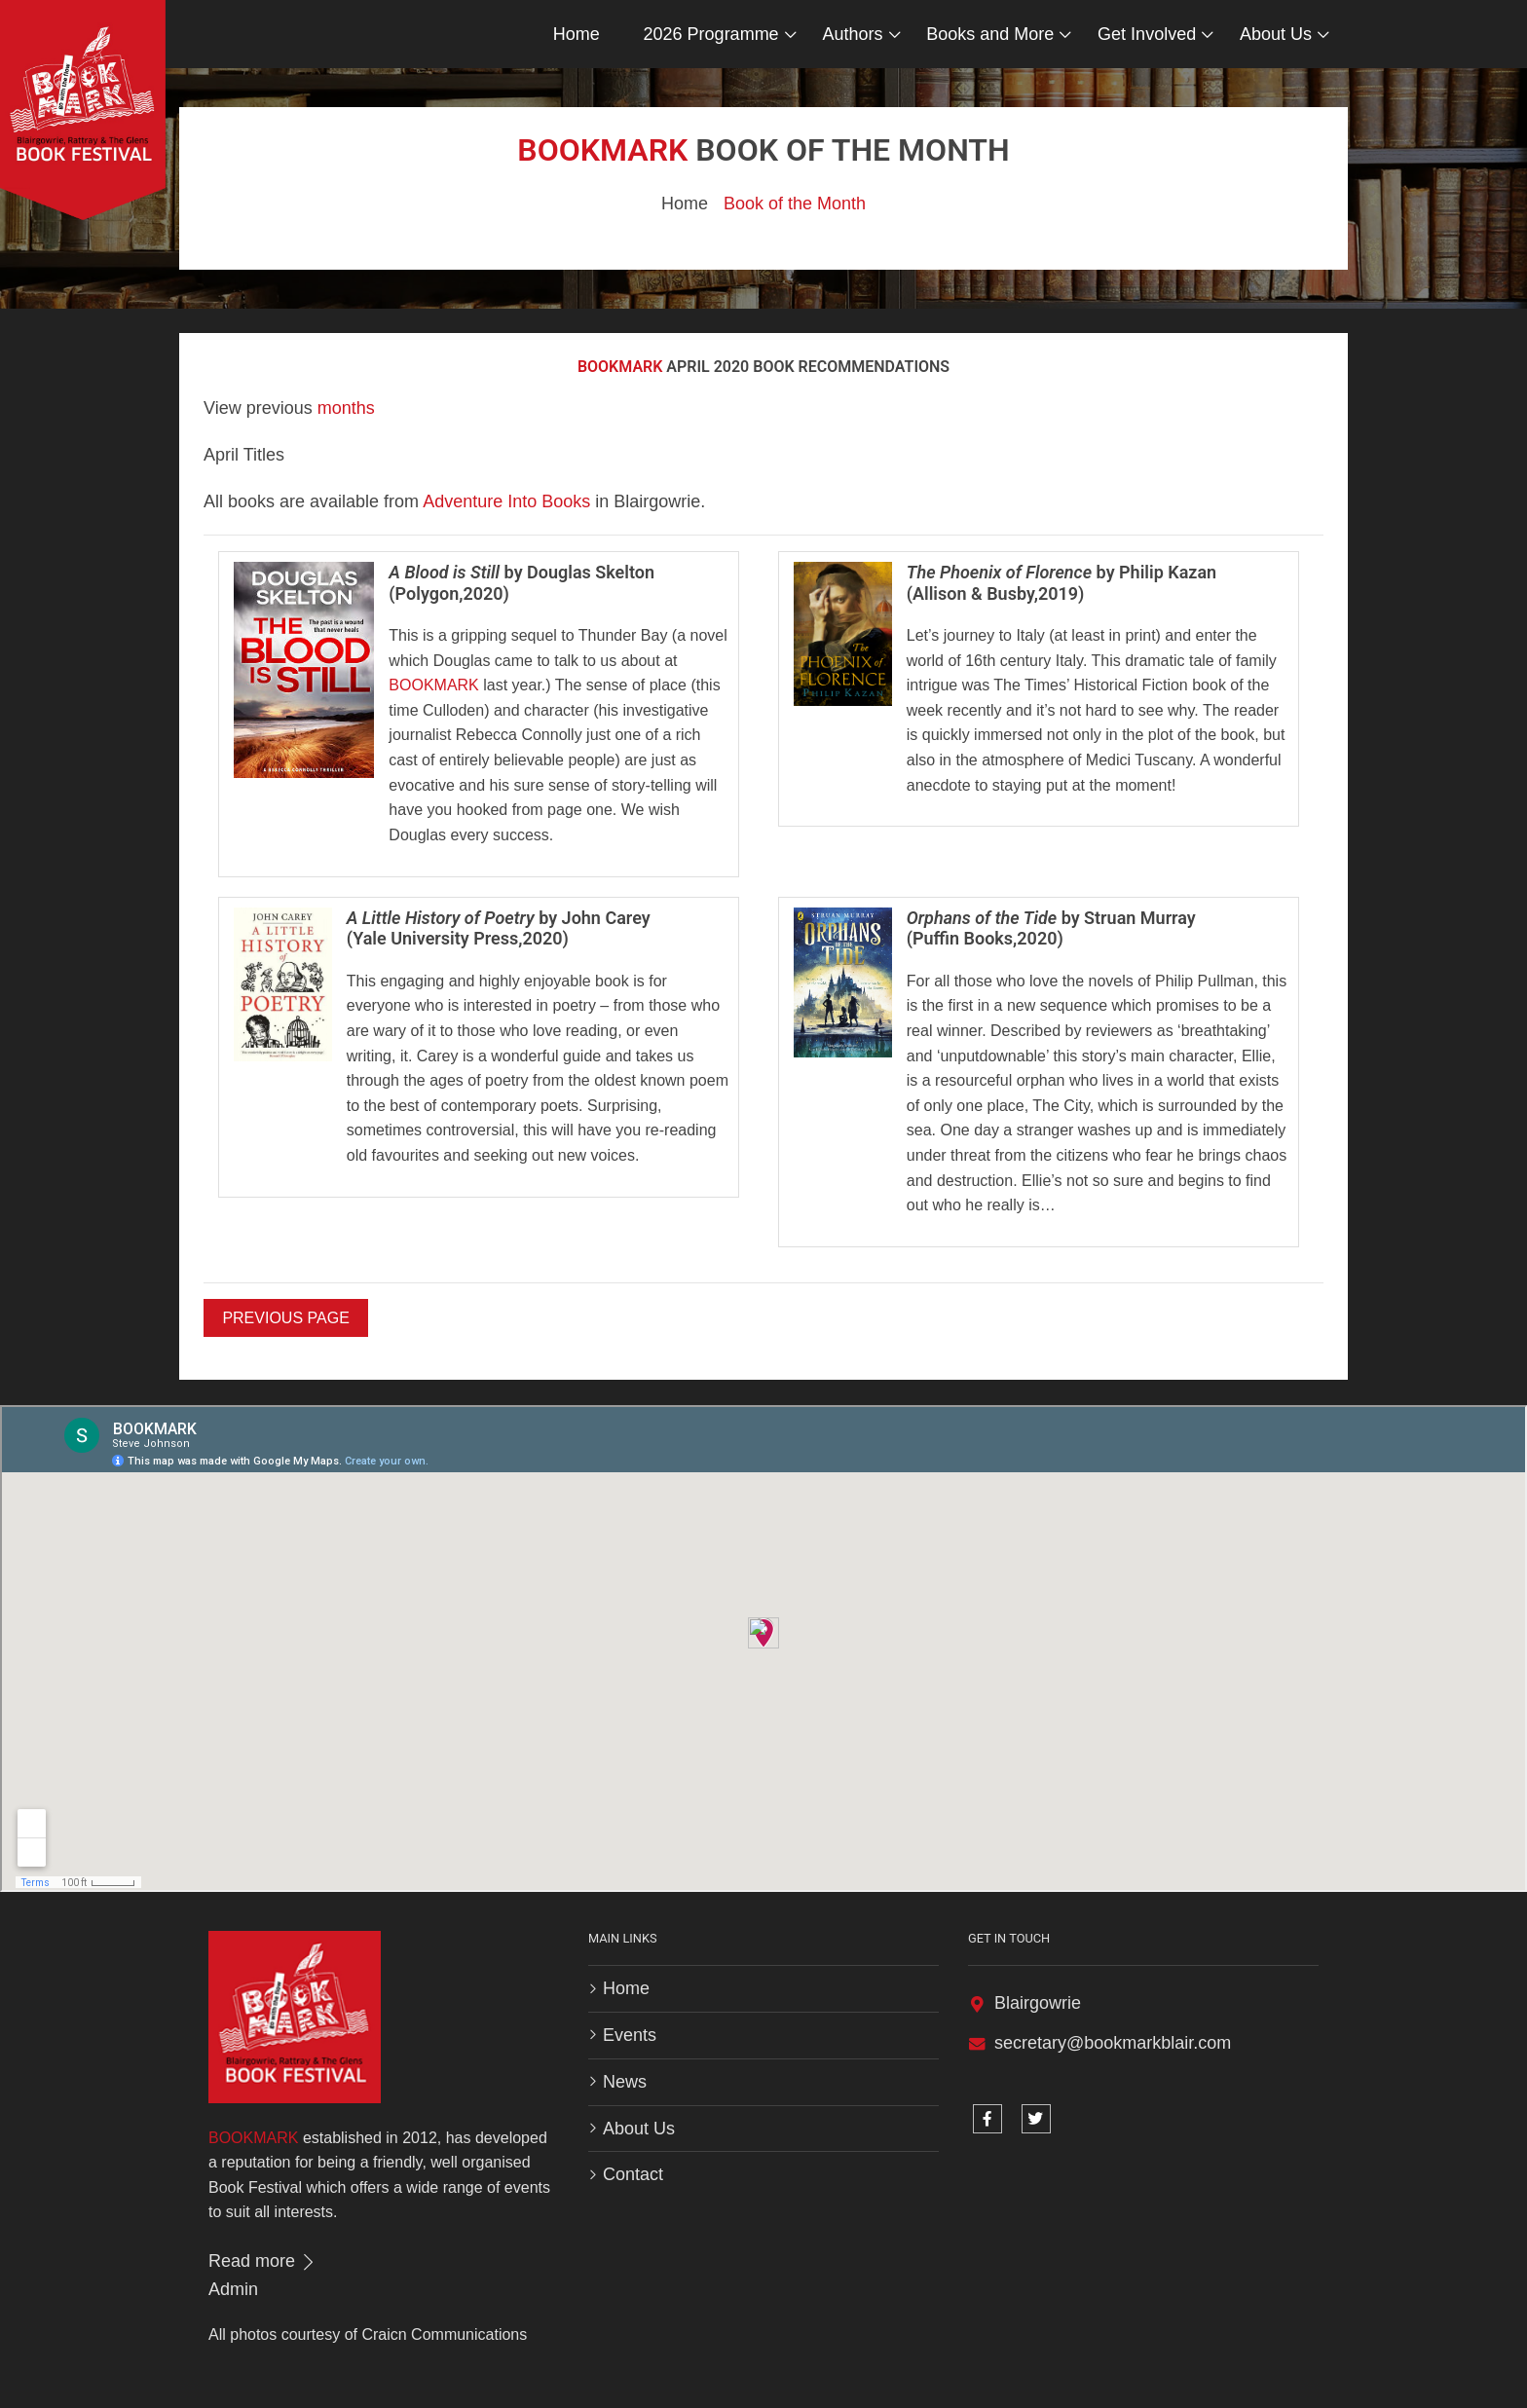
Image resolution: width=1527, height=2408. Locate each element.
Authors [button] (852, 34)
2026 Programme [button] (711, 34)
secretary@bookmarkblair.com (1112, 2043)
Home (576, 34)
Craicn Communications (444, 2334)
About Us (639, 2128)
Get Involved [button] (1147, 34)
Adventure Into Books (506, 501)
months (346, 408)
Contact (633, 2174)
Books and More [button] (990, 34)
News (625, 2082)
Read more (262, 2261)
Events (629, 2035)
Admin (233, 2289)
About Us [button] (1276, 34)
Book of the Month (795, 203)
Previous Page (285, 1318)
